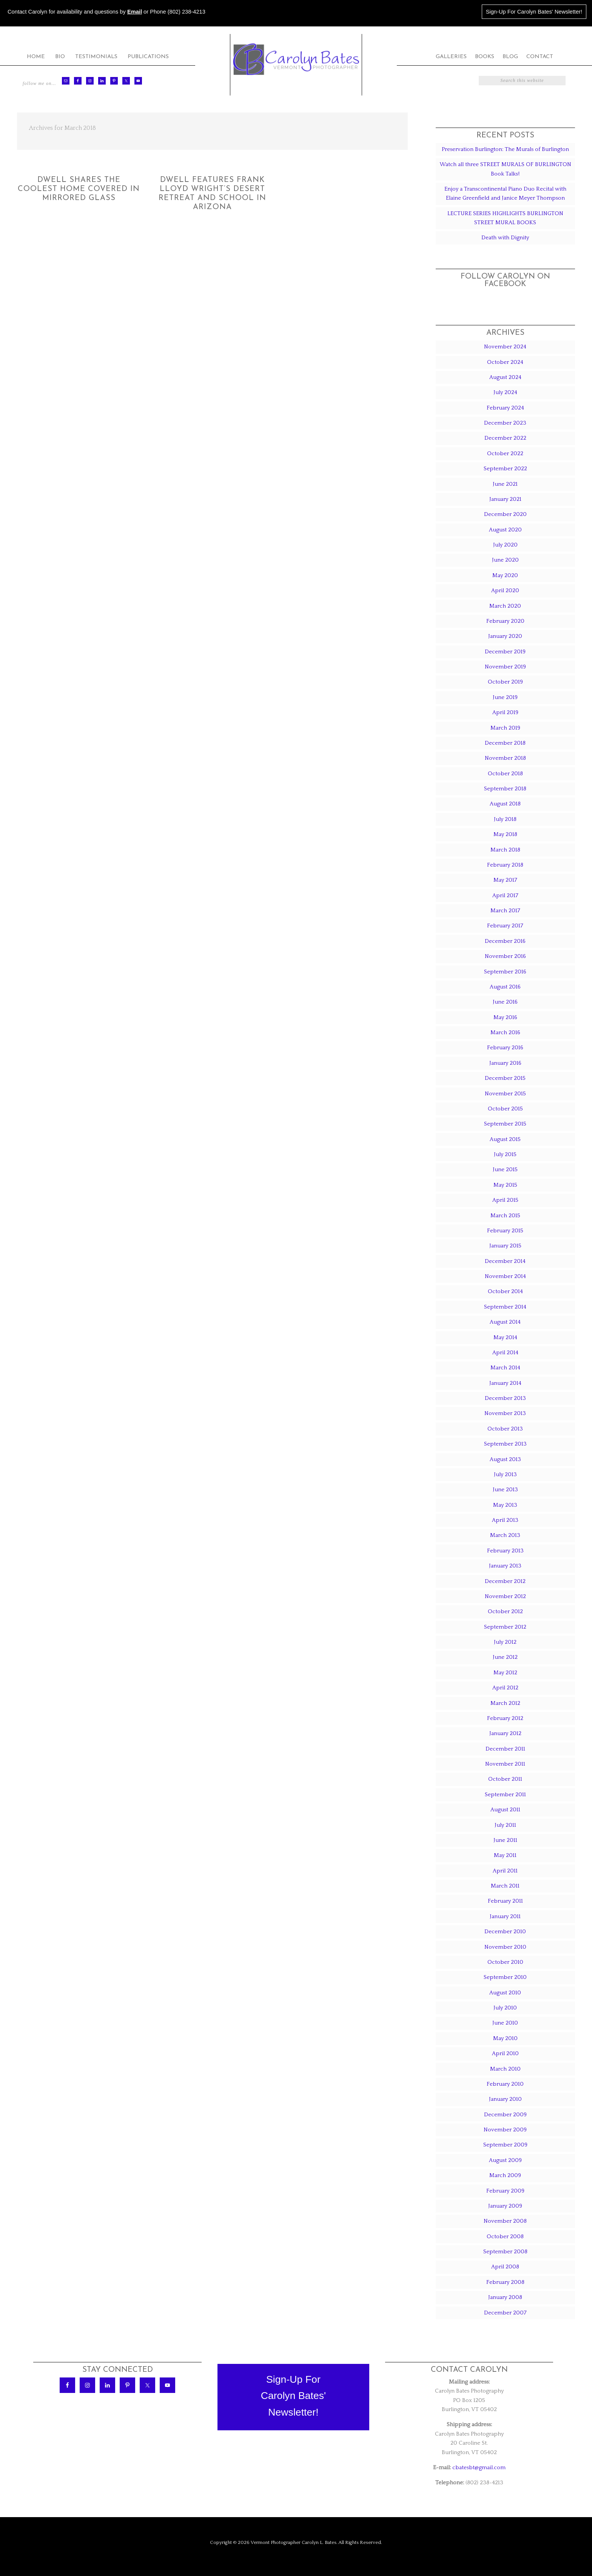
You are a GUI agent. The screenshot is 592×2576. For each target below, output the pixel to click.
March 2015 (505, 1215)
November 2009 (505, 2129)
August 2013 (505, 1459)
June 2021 (505, 484)
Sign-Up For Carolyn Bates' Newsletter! (534, 12)
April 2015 (505, 1200)
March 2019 (505, 728)
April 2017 (505, 895)
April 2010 (505, 2053)
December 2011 (505, 1749)
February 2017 (505, 925)
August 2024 (505, 377)
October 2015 (505, 1109)
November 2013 (505, 1413)
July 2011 (505, 1825)
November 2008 (505, 2221)
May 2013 (505, 1505)
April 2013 (505, 1520)
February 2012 (505, 1718)
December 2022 (505, 438)
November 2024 (505, 346)
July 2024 (505, 392)
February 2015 (505, 1230)
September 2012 (505, 1627)
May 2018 (505, 834)
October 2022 (505, 453)
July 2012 (505, 1642)
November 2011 (505, 1764)
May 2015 (505, 1185)
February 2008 (505, 2282)
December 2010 (505, 1931)
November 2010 (505, 1947)
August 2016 (505, 987)
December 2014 (505, 1261)
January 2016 (505, 1063)
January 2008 (505, 2297)
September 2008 (505, 2251)
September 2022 (505, 468)
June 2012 (505, 1657)
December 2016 (505, 941)
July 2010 (505, 2008)
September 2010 (505, 1977)
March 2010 (505, 2069)
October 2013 (505, 1429)
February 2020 (505, 621)
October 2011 (505, 1779)
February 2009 (505, 2191)
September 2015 (505, 1124)
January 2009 (505, 2206)
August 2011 (505, 1809)
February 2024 (505, 408)
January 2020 (505, 636)
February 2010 (505, 2084)
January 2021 (505, 499)
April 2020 (505, 590)
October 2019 (505, 682)
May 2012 (505, 1672)
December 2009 (505, 2114)
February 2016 (505, 1047)
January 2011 (505, 1916)
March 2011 (505, 1886)
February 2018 (505, 865)
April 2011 (505, 1871)
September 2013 (505, 1444)
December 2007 (505, 2313)
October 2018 (505, 773)
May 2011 (505, 1855)
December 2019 (505, 651)
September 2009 (505, 2145)
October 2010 (505, 1962)
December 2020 (505, 514)
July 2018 (505, 819)
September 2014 (505, 1307)
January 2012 (505, 1733)
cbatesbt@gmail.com (479, 2467)
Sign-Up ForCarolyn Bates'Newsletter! (293, 2396)
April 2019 (505, 712)
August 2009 (505, 2160)
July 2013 (505, 1474)
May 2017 (505, 880)
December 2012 (505, 1581)
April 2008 (505, 2266)
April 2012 (505, 1687)
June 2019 (505, 697)
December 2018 (505, 743)
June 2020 (505, 560)
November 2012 (505, 1596)
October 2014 (505, 1291)
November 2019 (505, 667)
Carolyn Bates (296, 59)
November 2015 (505, 1093)
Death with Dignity (505, 237)
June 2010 (505, 2023)
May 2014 (505, 1337)
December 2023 (505, 423)
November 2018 (505, 758)
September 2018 (505, 788)
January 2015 (505, 1246)
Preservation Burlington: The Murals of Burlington (505, 149)
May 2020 (505, 575)
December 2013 (505, 1398)
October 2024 (505, 362)
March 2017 (505, 910)
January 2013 (505, 1566)
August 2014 (505, 1322)
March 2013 (505, 1535)
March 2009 (505, 2175)
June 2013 (505, 1489)
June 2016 (505, 1002)
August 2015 (505, 1139)
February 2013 (505, 1550)
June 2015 (505, 1169)
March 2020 (505, 606)
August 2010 (505, 1992)
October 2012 (505, 1611)
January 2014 (505, 1383)
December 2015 (505, 1078)
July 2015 (505, 1154)
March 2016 (505, 1032)
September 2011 (505, 1794)
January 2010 (505, 2099)
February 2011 (505, 1901)
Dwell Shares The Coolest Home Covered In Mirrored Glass (79, 189)
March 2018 (505, 850)
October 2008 (505, 2236)
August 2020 (505, 530)
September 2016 (505, 972)
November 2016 (505, 956)
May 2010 (505, 2038)
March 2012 (505, 1703)
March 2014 (505, 1367)
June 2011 (505, 1840)
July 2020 (505, 545)
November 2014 (505, 1276)
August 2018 (505, 804)
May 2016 (505, 1017)
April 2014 (505, 1352)
